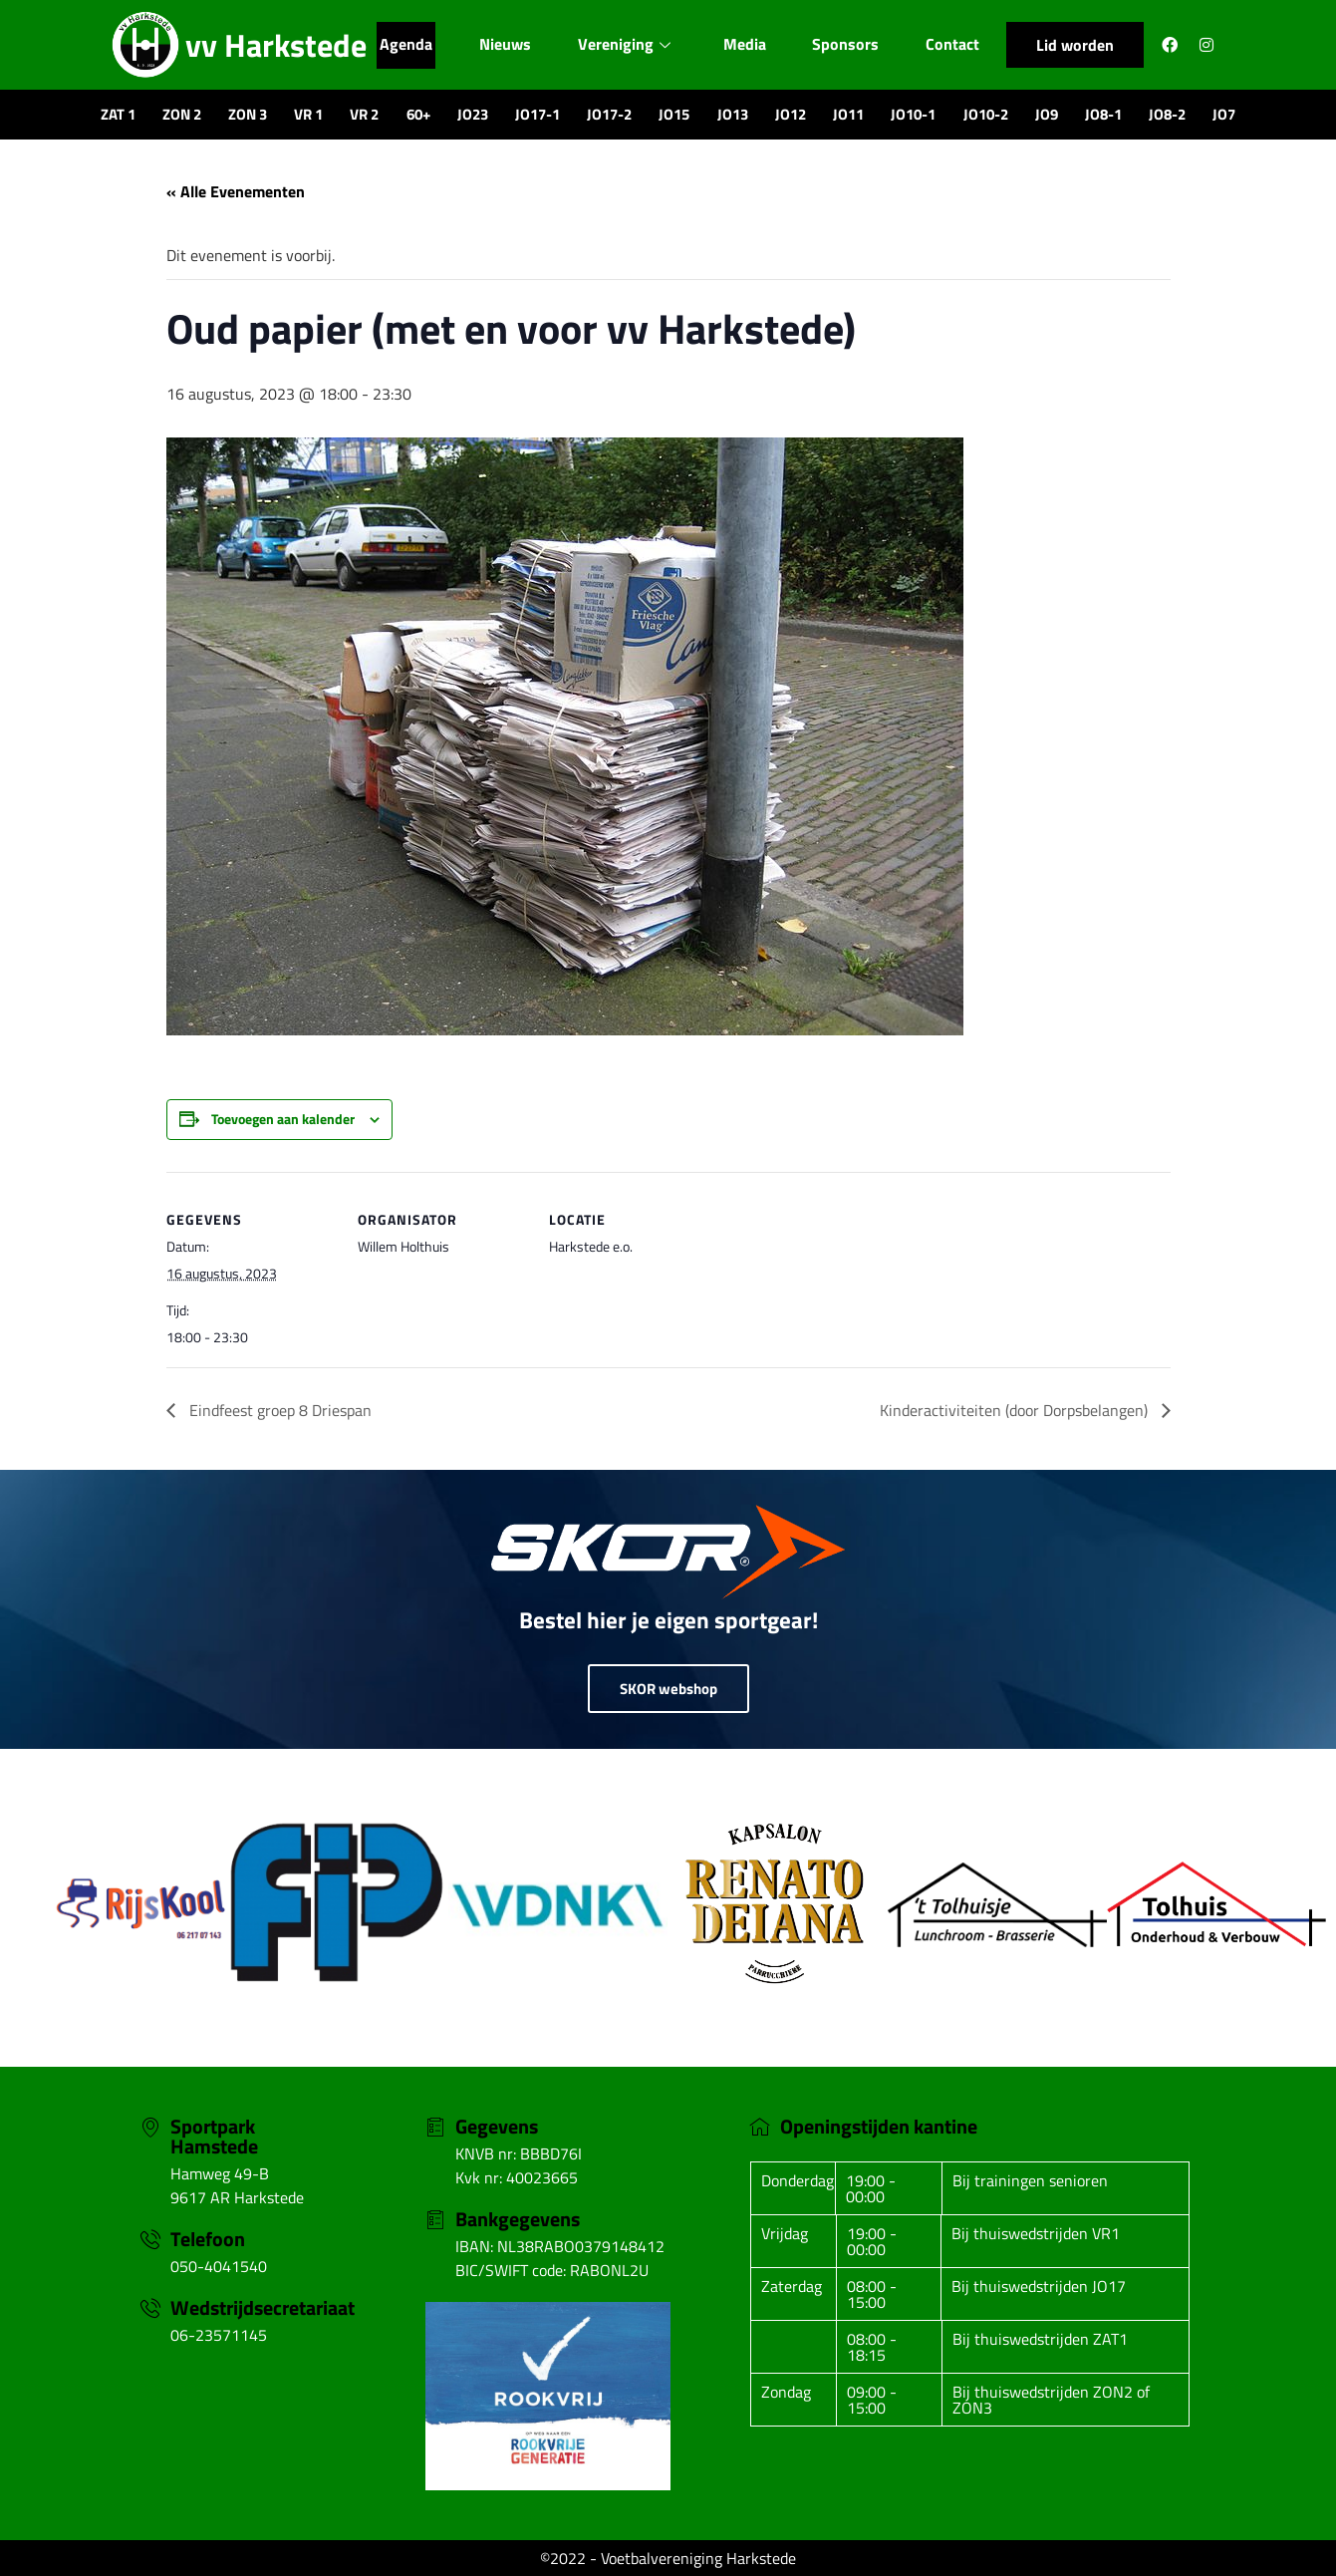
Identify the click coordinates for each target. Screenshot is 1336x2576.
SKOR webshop (668, 1688)
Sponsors (851, 44)
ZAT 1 (118, 114)
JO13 (732, 114)
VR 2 (364, 114)
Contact (958, 44)
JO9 (1046, 114)
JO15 (674, 114)
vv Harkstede (276, 45)
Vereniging (624, 44)
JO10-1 (913, 114)
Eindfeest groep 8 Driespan (278, 1410)
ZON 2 (181, 114)
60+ (418, 114)
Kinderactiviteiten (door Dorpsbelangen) (1016, 1410)
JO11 (848, 114)
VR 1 (308, 114)
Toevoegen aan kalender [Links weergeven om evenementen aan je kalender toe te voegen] (283, 1118)
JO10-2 (985, 114)
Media (747, 44)
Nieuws (503, 44)
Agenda (401, 44)
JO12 (790, 114)
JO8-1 (1103, 114)
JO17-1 (537, 114)
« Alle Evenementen (235, 191)
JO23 (472, 114)
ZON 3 (247, 114)
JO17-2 (609, 114)
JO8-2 (1167, 114)
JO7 (1223, 114)
